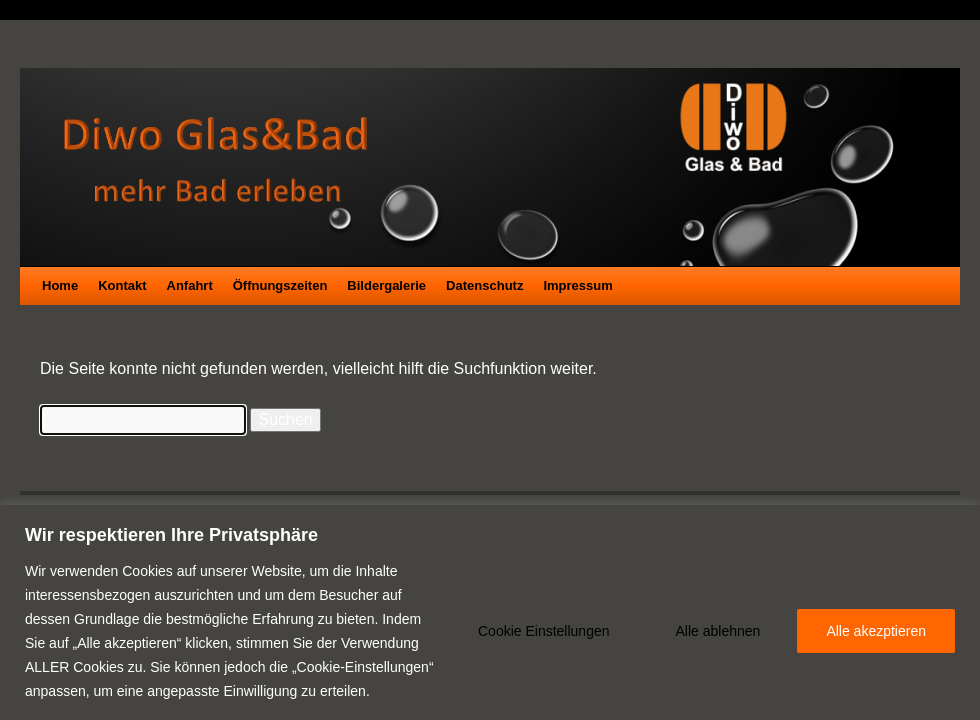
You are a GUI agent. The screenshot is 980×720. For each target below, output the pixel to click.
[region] (490, 612)
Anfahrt (190, 285)
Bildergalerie (386, 285)
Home (60, 285)
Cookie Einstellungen (544, 631)
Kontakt (122, 285)
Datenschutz (484, 285)
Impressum (577, 285)
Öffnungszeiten (280, 285)
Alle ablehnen (718, 631)
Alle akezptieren (876, 631)
